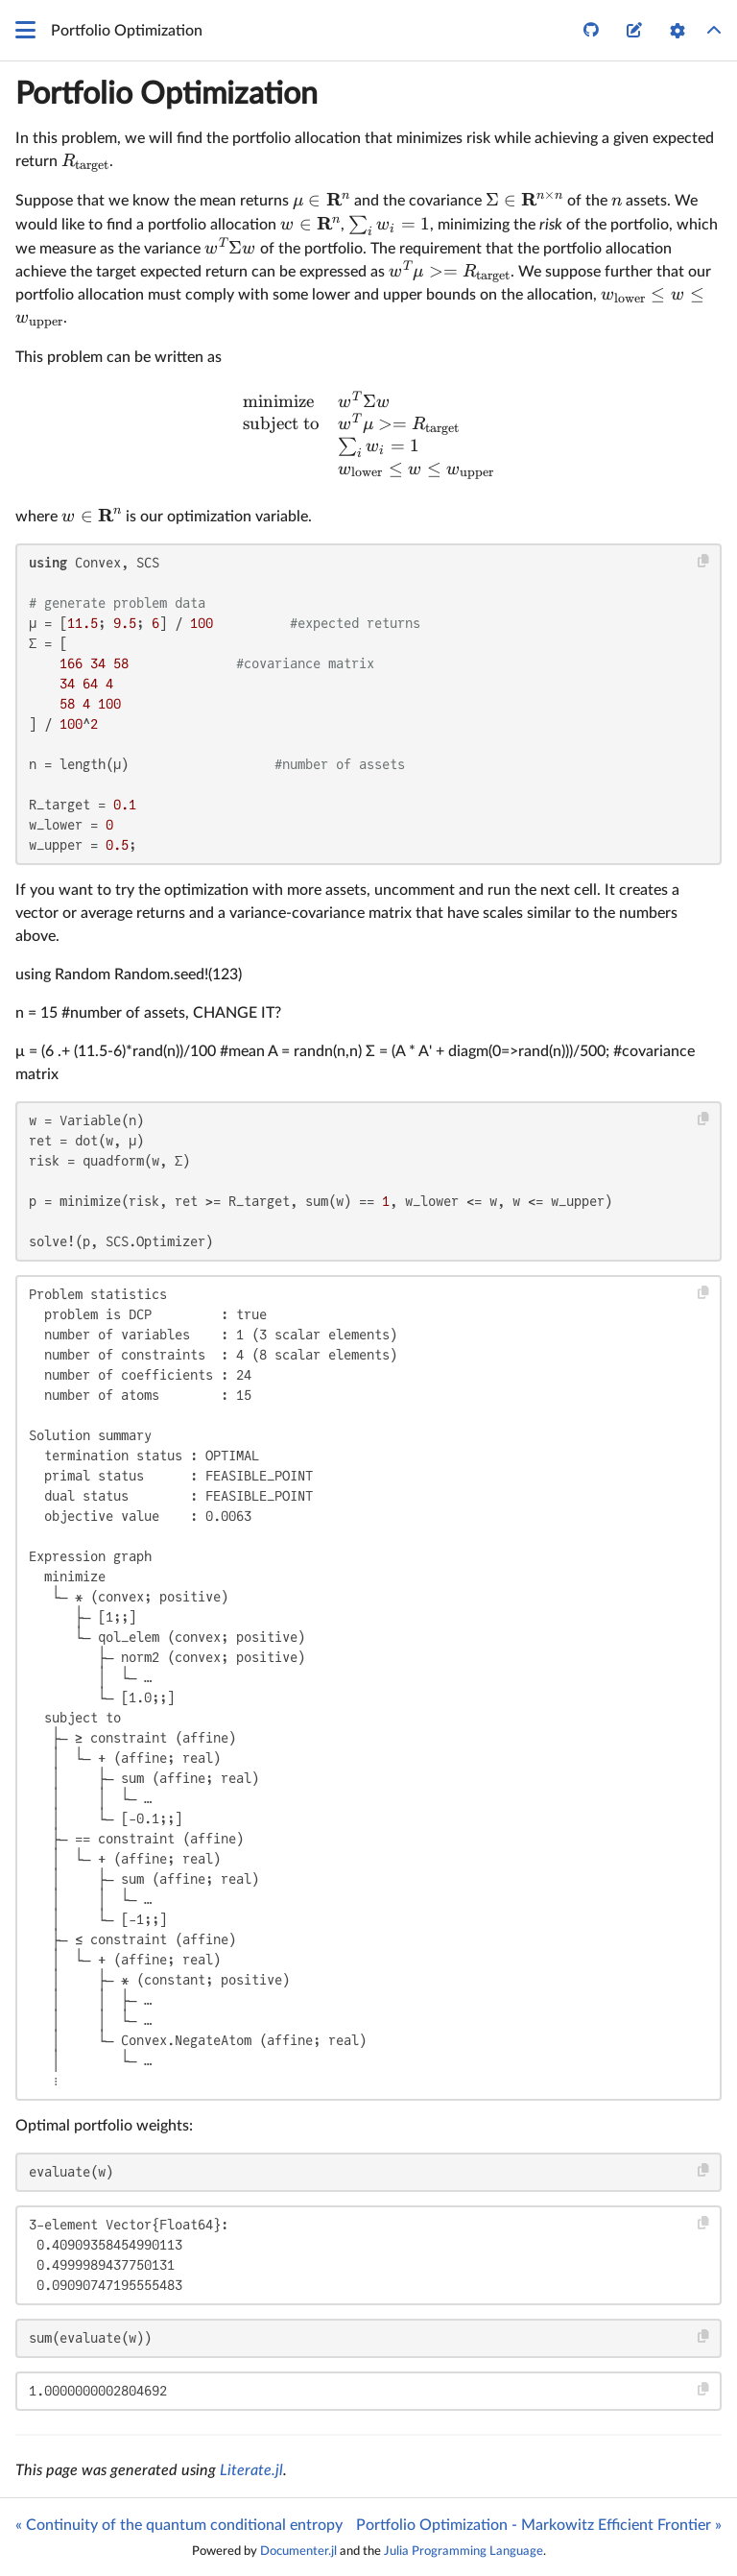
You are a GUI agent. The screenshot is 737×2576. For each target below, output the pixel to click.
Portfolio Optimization (166, 94)
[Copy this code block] (704, 561)
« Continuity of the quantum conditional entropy (179, 2525)
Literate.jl (251, 2470)
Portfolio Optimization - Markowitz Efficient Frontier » (539, 2525)
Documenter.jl (298, 2551)
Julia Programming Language (463, 2551)
